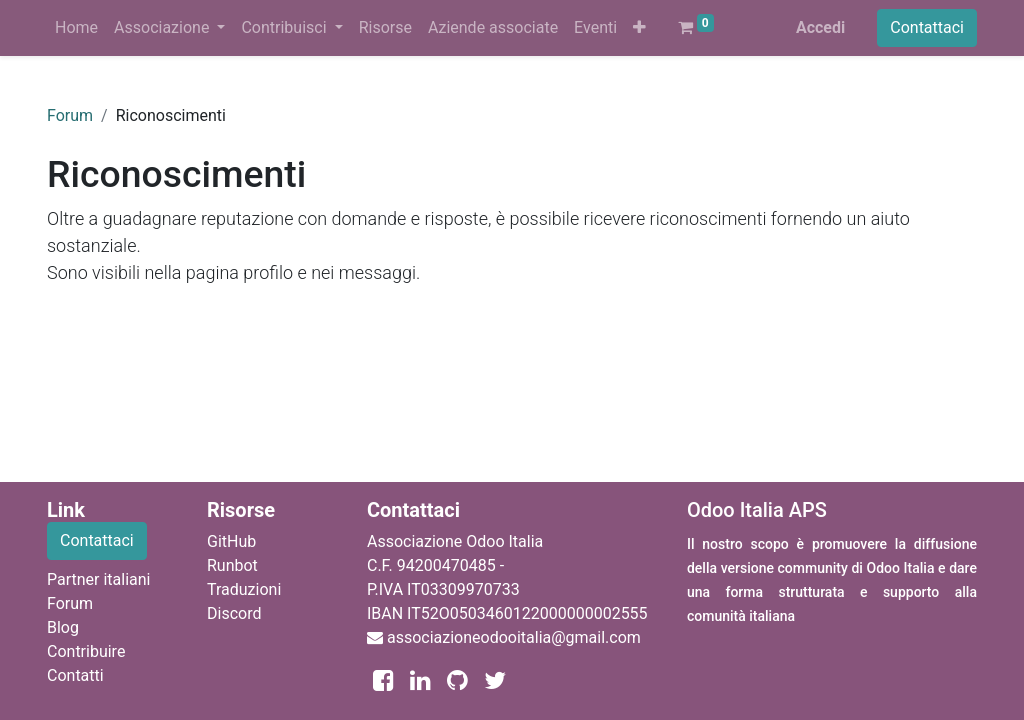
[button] (639, 28)
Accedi (820, 27)
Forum (70, 115)
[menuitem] (76, 28)
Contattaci (927, 27)
